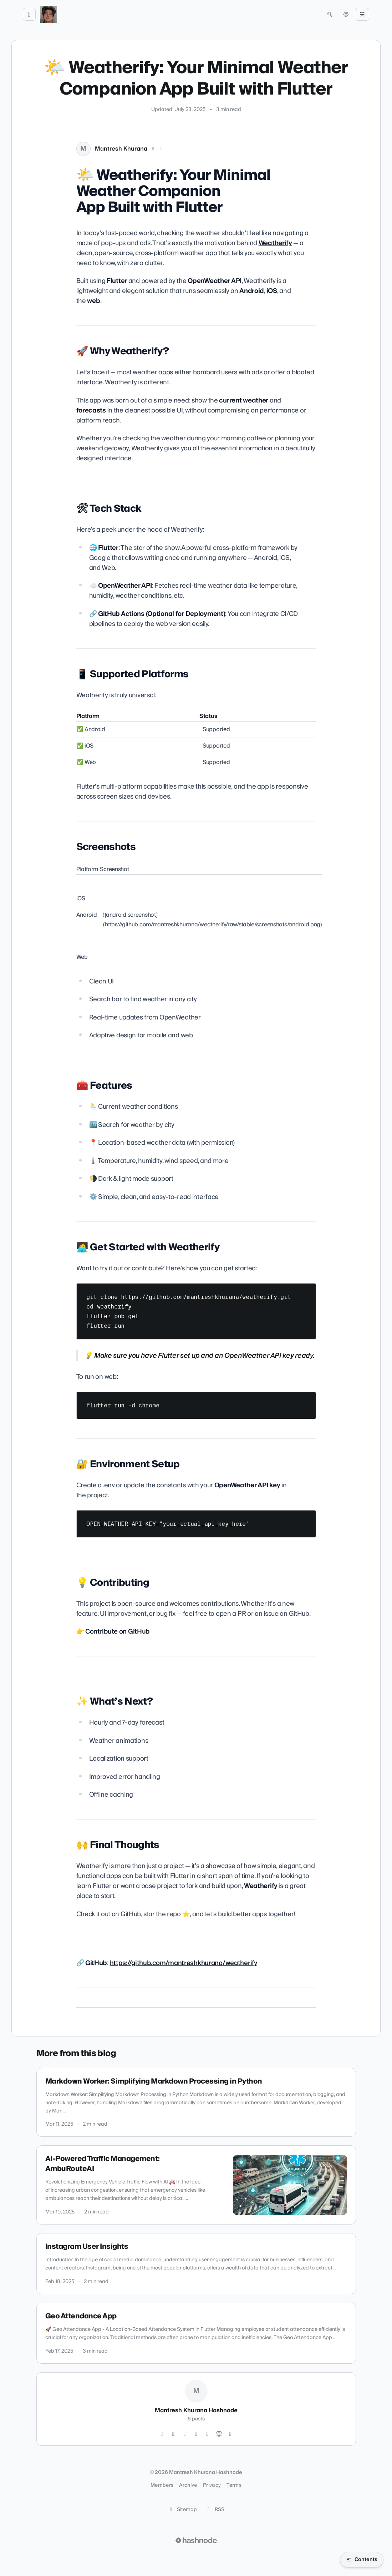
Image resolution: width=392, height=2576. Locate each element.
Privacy (212, 2485)
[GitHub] (173, 2434)
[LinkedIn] (161, 148)
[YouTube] (196, 2434)
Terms (233, 2485)
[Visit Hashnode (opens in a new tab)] (196, 2540)
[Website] (219, 2434)
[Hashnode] (230, 2434)
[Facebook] (207, 2434)
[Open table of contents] (361, 2559)
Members (162, 2485)
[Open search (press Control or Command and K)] (330, 14)
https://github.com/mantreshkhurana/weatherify (183, 1963)
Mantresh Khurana (121, 149)
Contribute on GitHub (117, 1631)
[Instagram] (162, 2434)
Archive (188, 2485)
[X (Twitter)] (153, 148)
